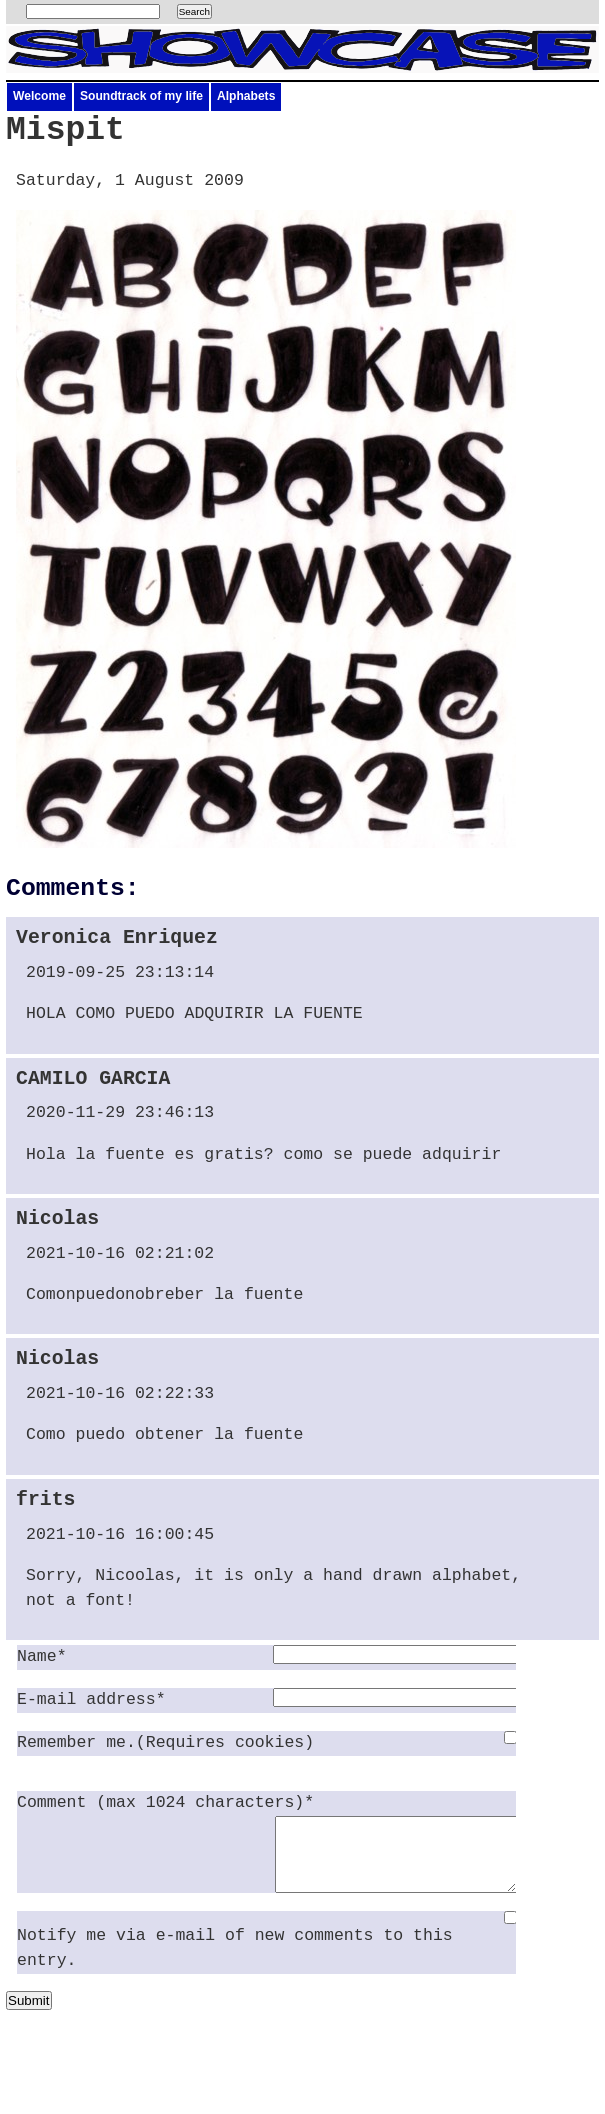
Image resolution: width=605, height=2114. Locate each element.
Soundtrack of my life (141, 96)
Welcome (39, 96)
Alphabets (246, 96)
